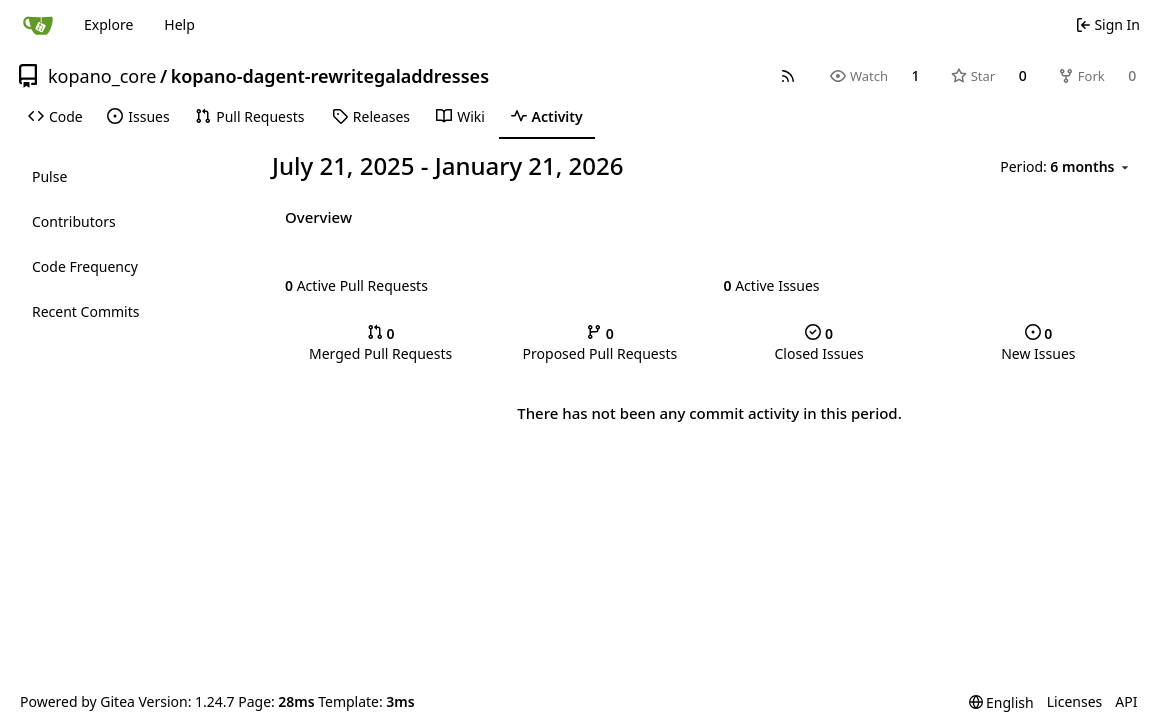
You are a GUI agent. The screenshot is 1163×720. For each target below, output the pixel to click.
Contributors (74, 221)
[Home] (38, 25)
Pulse (49, 176)
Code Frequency (85, 266)
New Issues (1038, 343)
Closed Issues (819, 343)
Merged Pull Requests (380, 343)
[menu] (1066, 167)
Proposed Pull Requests (600, 343)
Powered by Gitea (77, 701)
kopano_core (102, 76)
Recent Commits (85, 311)
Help (179, 24)
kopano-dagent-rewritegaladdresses (330, 76)
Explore (108, 24)
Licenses (1075, 701)
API (1126, 701)
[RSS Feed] (788, 76)
